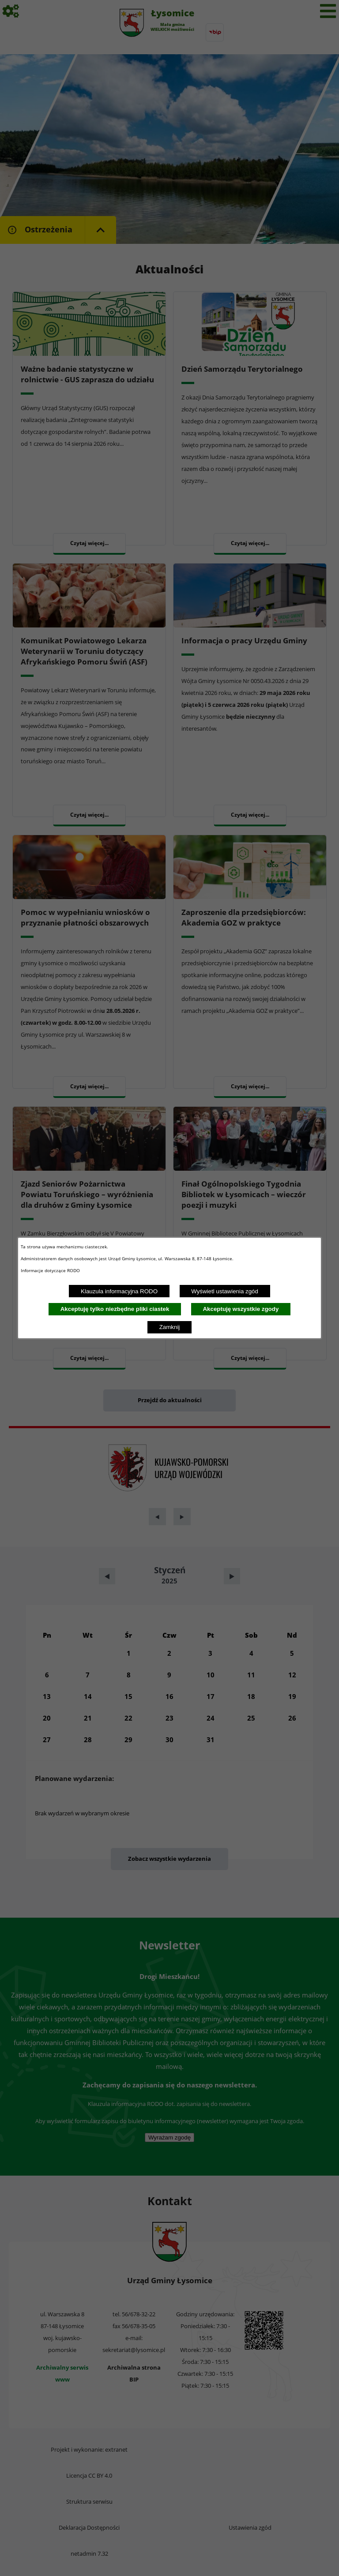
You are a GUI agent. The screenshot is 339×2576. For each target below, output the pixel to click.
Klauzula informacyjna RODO (119, 1291)
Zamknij (169, 1327)
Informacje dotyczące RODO (51, 1270)
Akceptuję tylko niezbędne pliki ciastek (115, 1309)
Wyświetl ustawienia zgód (224, 1291)
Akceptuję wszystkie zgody (241, 1309)
